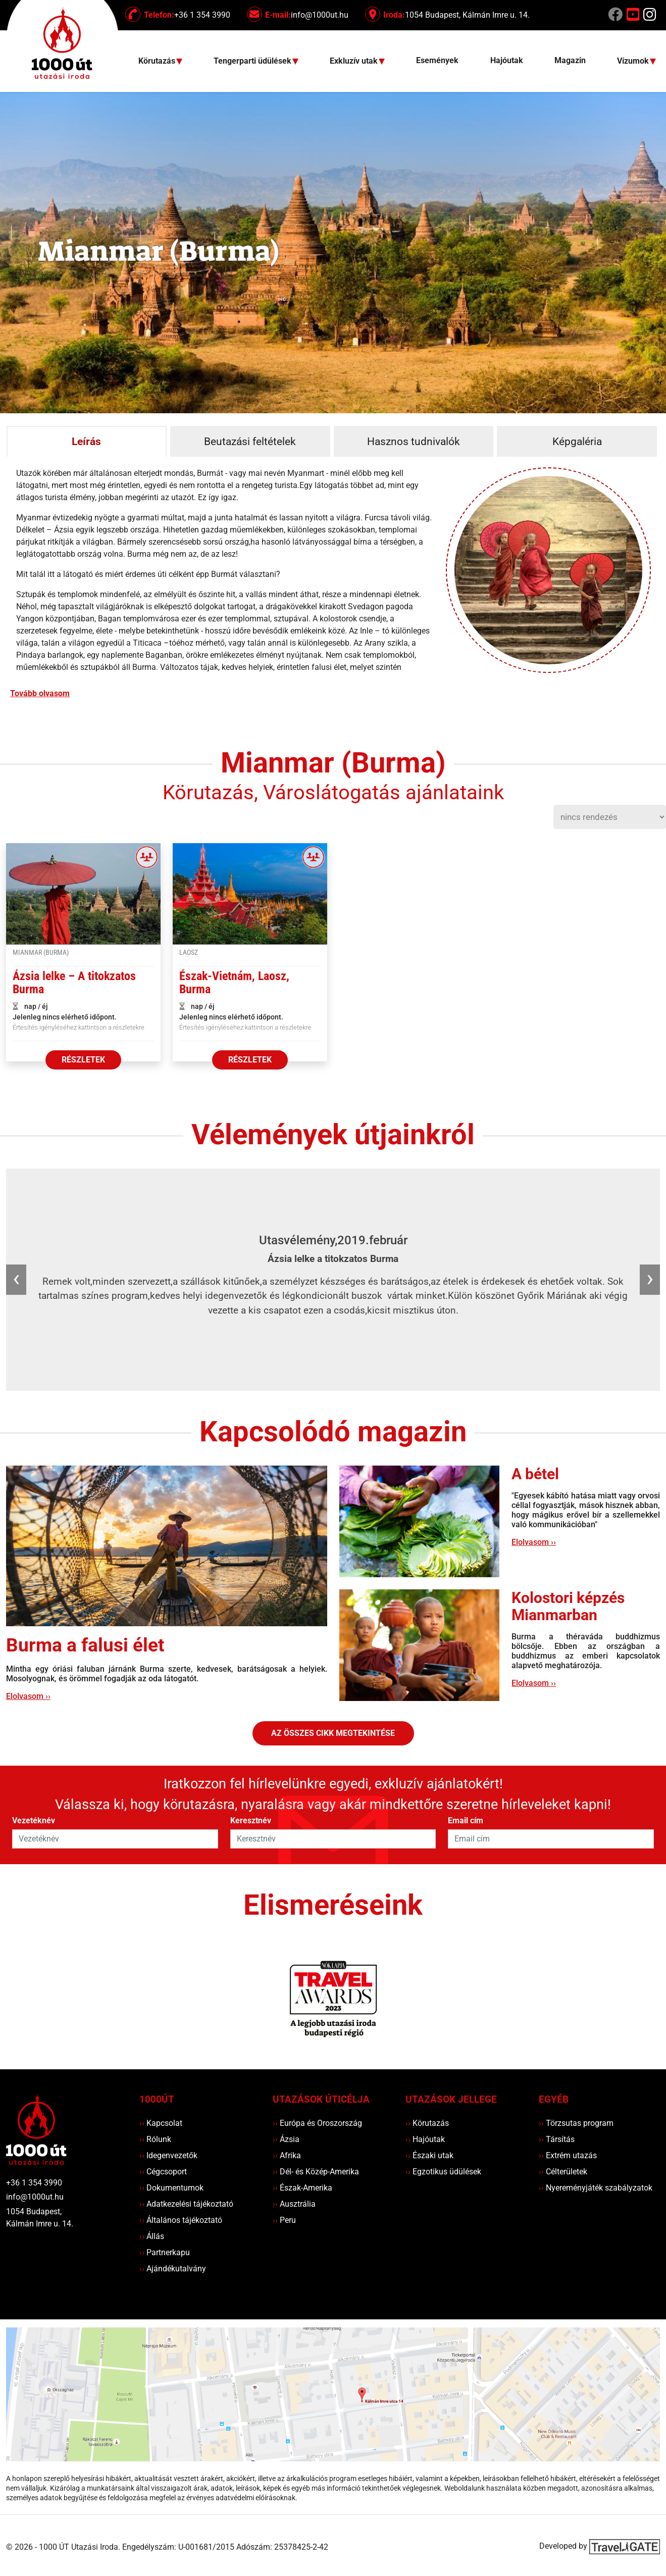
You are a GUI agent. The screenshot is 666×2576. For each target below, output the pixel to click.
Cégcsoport (163, 2171)
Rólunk (155, 2139)
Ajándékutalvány (172, 2268)
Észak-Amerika (302, 2188)
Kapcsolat (160, 2123)
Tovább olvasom (40, 693)
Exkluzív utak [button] (355, 61)
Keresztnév (250, 1820)
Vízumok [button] (634, 61)
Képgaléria (577, 441)
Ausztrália (294, 2204)
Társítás (557, 2139)
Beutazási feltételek (250, 441)
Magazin (570, 60)
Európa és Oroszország (317, 2123)
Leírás (86, 441)
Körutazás (427, 2123)
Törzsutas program (576, 2123)
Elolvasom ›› (28, 1696)
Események (437, 60)
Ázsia (286, 2139)
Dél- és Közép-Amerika (316, 2171)
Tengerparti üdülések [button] (253, 61)
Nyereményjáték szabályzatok (595, 2188)
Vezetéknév (33, 1820)
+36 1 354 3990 (34, 2183)
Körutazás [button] (157, 61)
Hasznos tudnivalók (413, 441)
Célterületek (563, 2171)
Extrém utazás (568, 2155)
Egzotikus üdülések (443, 2171)
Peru (284, 2220)
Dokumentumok (171, 2188)
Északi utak (429, 2155)
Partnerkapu (164, 2252)
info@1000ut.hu (35, 2197)
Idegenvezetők (168, 2155)
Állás (151, 2236)
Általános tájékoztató (180, 2220)
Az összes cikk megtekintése (333, 1733)
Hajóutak (506, 60)
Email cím (465, 1820)
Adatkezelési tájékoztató (186, 2204)
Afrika (287, 2155)
